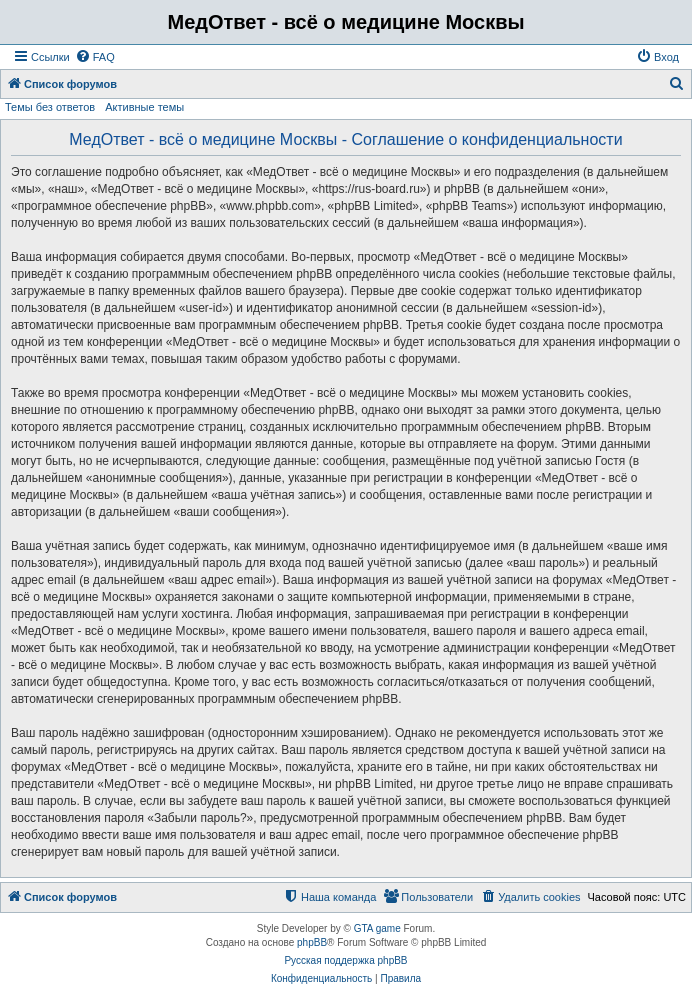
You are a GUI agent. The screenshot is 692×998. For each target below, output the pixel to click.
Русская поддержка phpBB (345, 960)
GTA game (377, 928)
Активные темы (144, 107)
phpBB (312, 942)
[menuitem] (95, 57)
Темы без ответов (50, 107)
